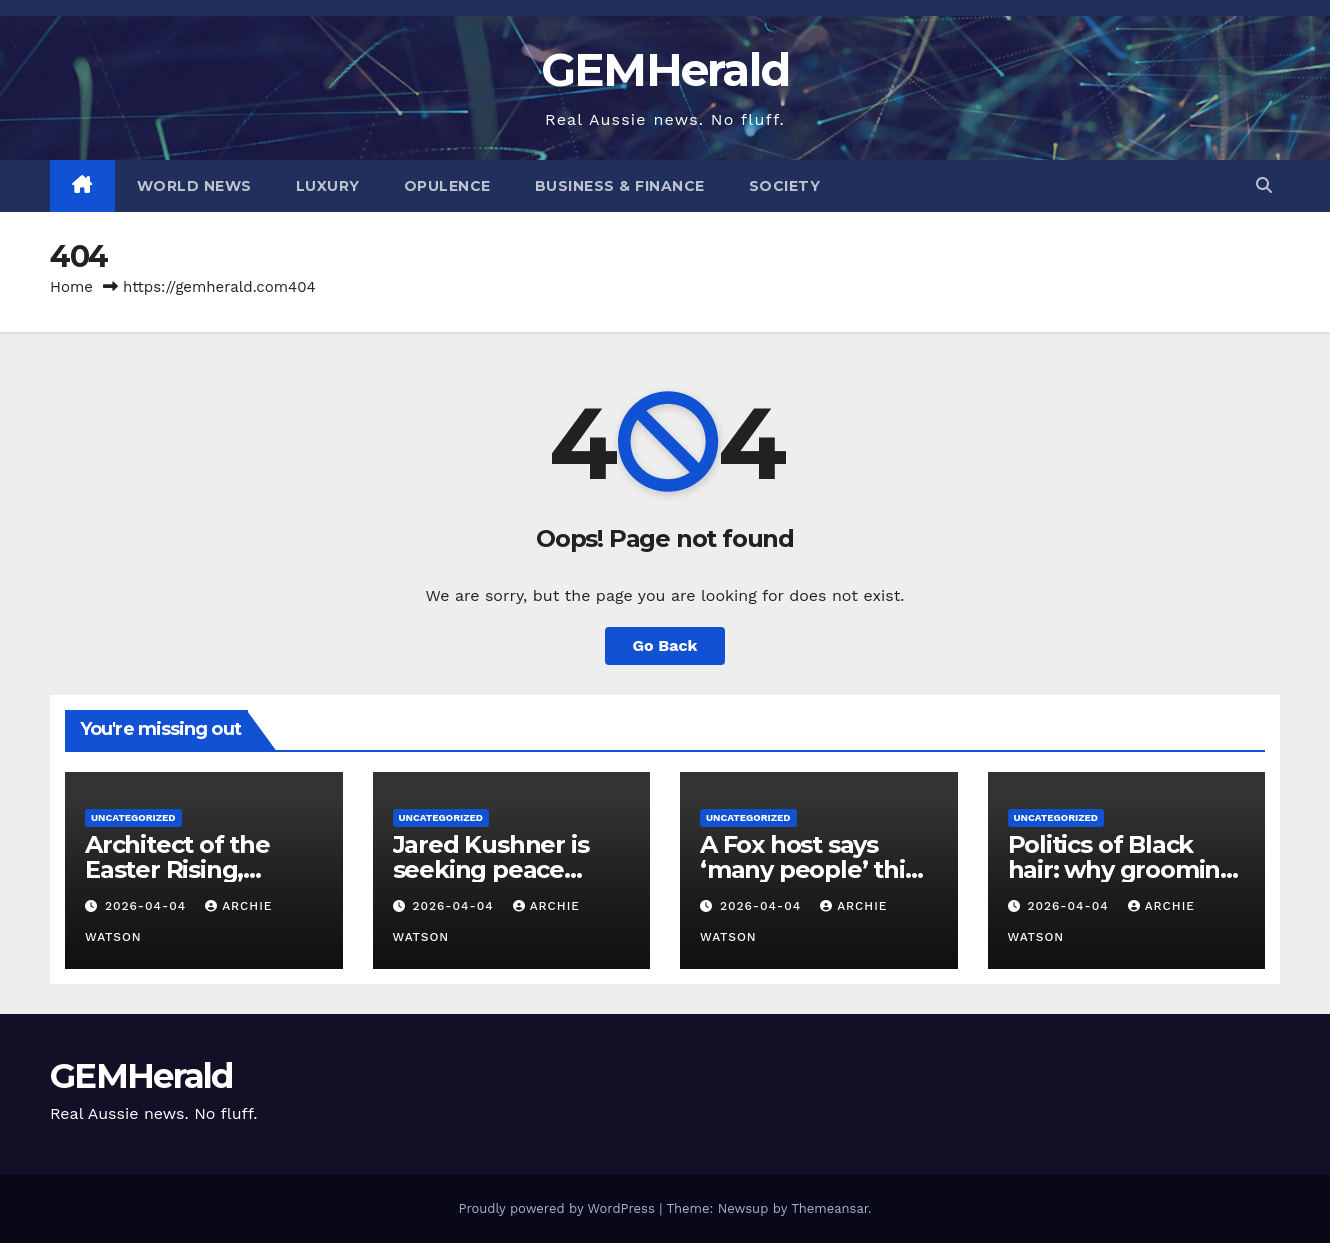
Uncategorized (133, 817)
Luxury (328, 186)
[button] (1264, 185)
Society (785, 186)
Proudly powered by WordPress (558, 1208)
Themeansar (829, 1208)
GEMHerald (665, 69)
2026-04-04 (148, 906)
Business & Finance (620, 186)
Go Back (665, 645)
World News (194, 186)
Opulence (447, 186)
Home (71, 287)
